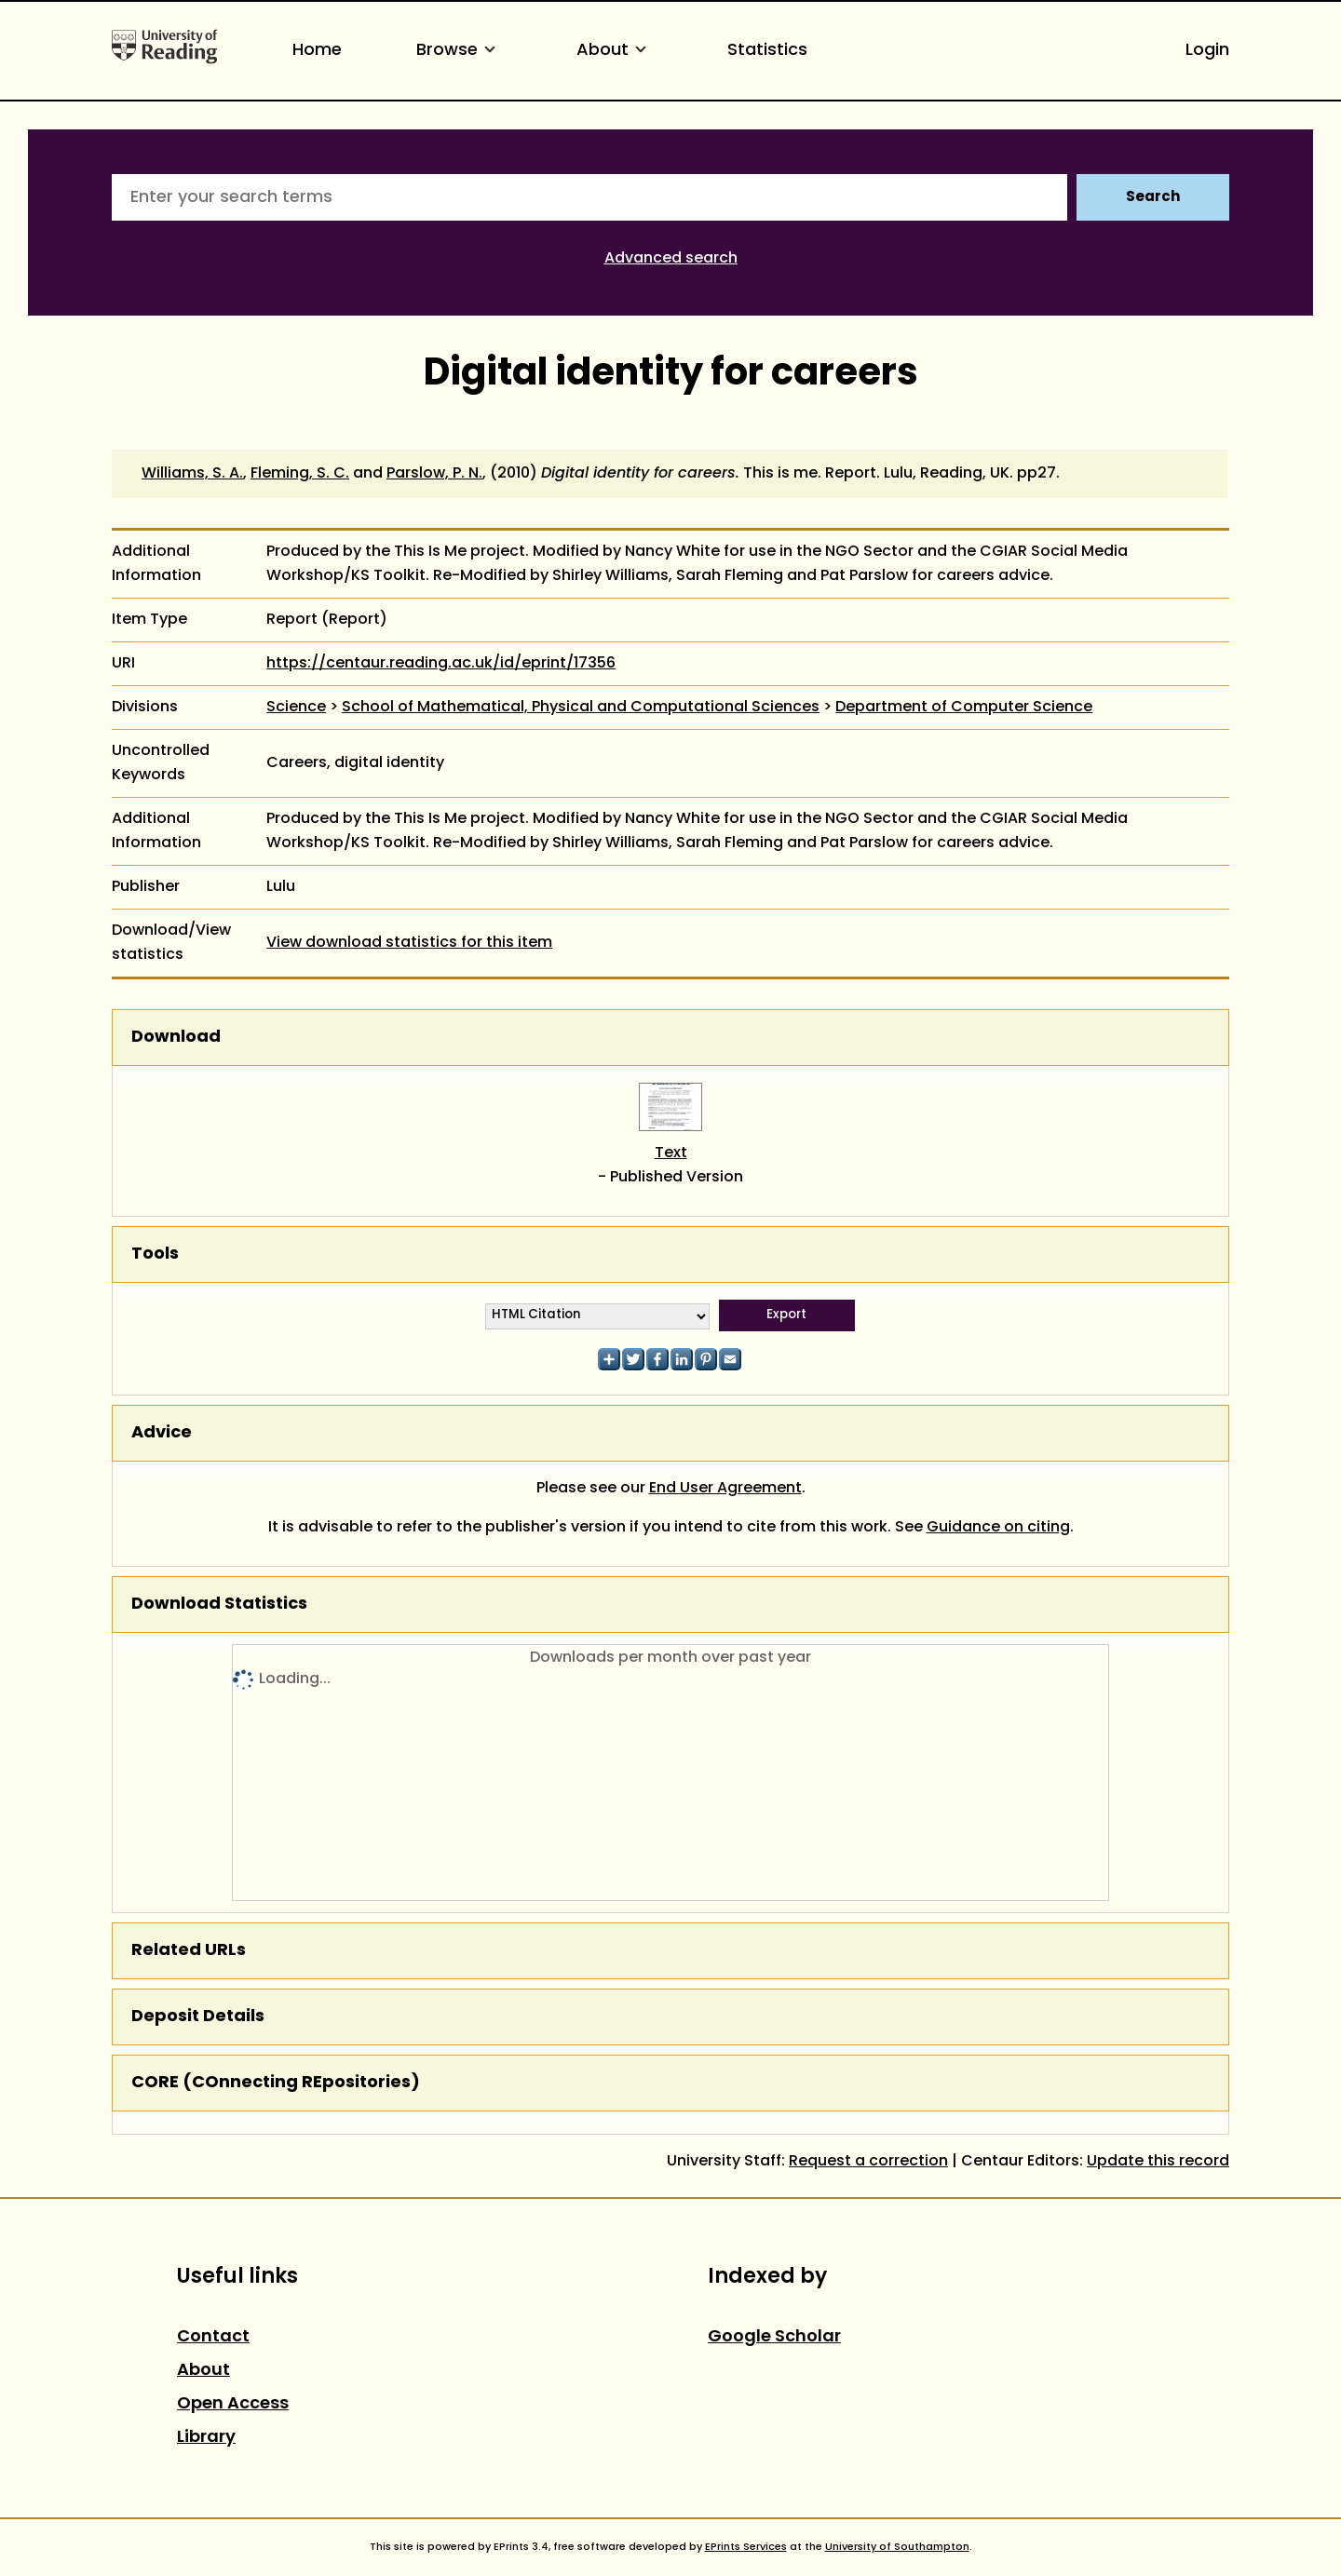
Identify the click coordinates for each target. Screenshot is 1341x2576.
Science (296, 707)
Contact (213, 2337)
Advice (161, 1433)
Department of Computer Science (963, 707)
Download (176, 1037)
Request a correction (868, 2162)
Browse (459, 50)
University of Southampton (897, 2547)
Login (1207, 50)
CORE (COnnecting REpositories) (275, 2083)
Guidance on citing (998, 1528)
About (614, 50)
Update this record (1158, 2162)
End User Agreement (725, 1489)
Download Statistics (219, 1604)
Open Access (233, 2404)
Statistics (767, 50)
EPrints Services (746, 2547)
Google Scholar (774, 2337)
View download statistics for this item (409, 943)
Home (317, 50)
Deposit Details (197, 2017)
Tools (155, 1254)
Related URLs (188, 1950)
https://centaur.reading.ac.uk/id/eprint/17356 (441, 664)
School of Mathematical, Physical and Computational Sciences (581, 707)
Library (206, 2437)
